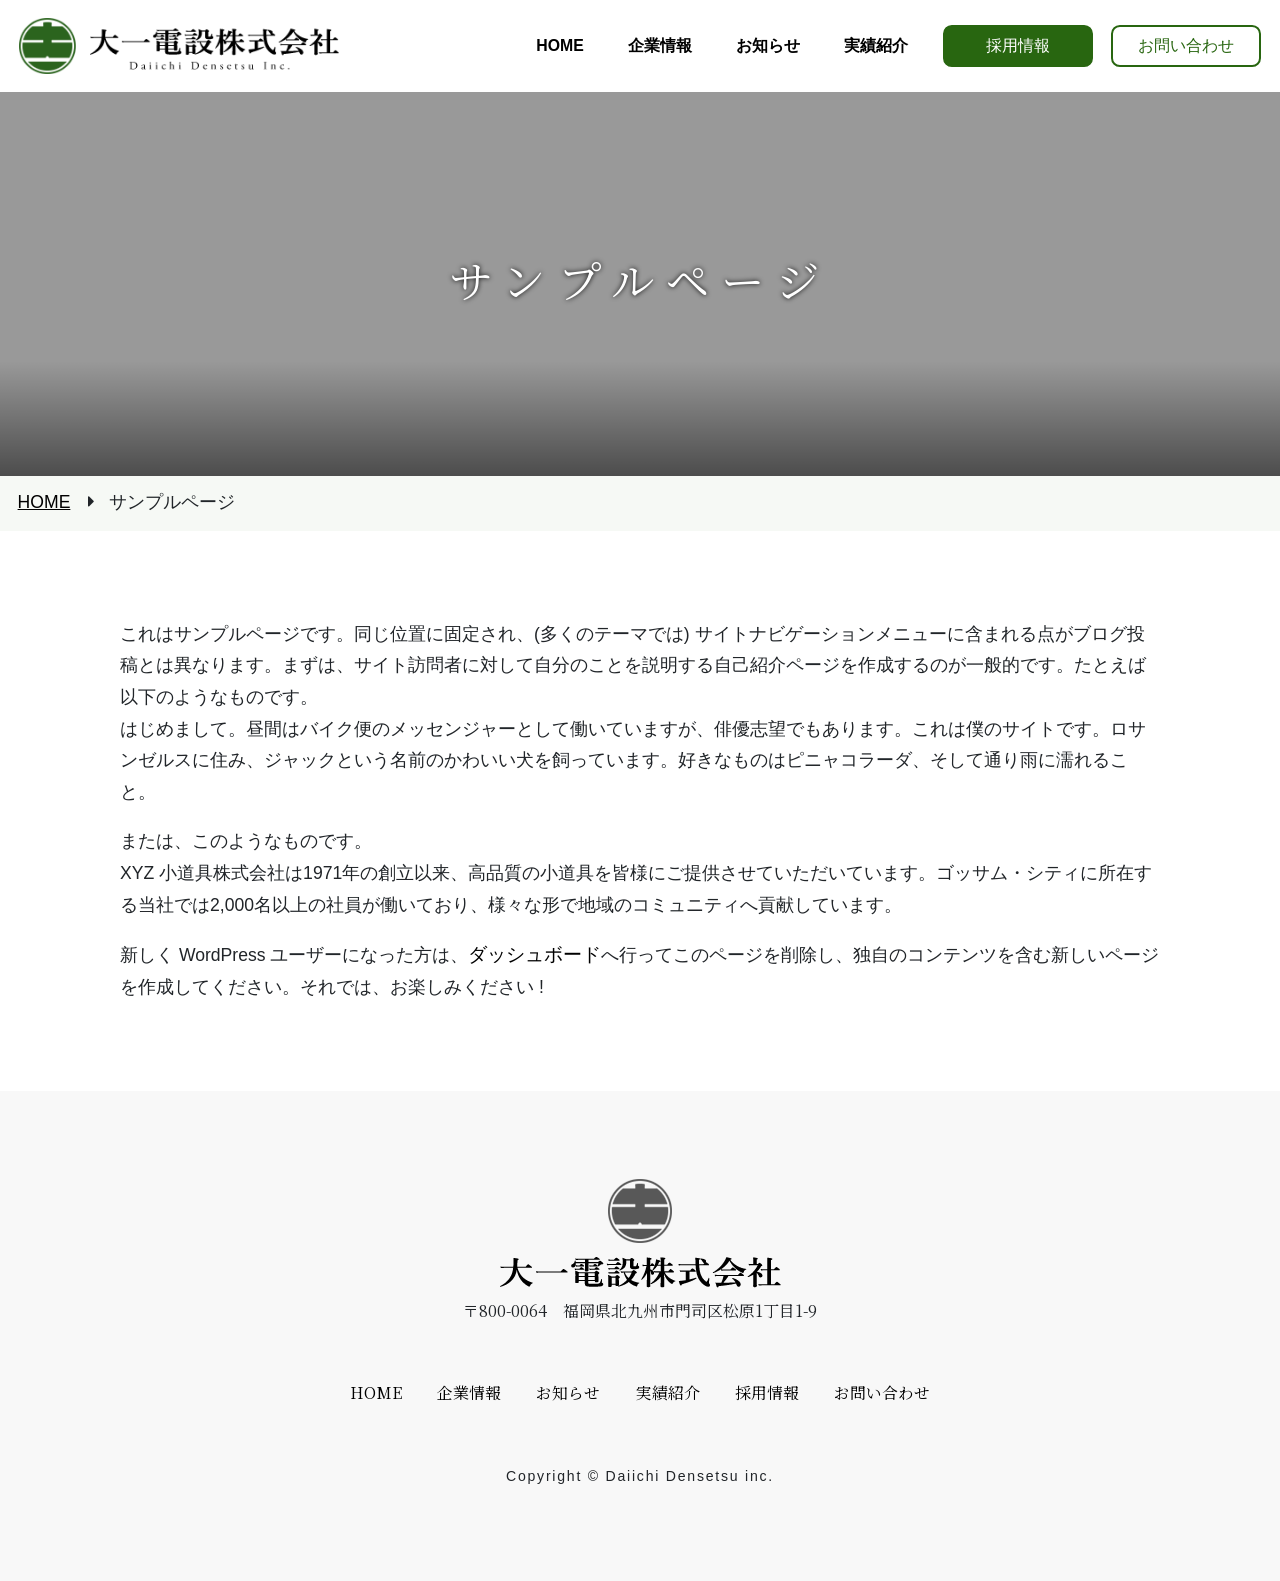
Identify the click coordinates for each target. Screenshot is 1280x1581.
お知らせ (568, 1392)
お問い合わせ (1186, 45)
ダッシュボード (534, 954)
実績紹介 (668, 1392)
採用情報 (1018, 45)
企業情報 (469, 1392)
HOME (44, 503)
